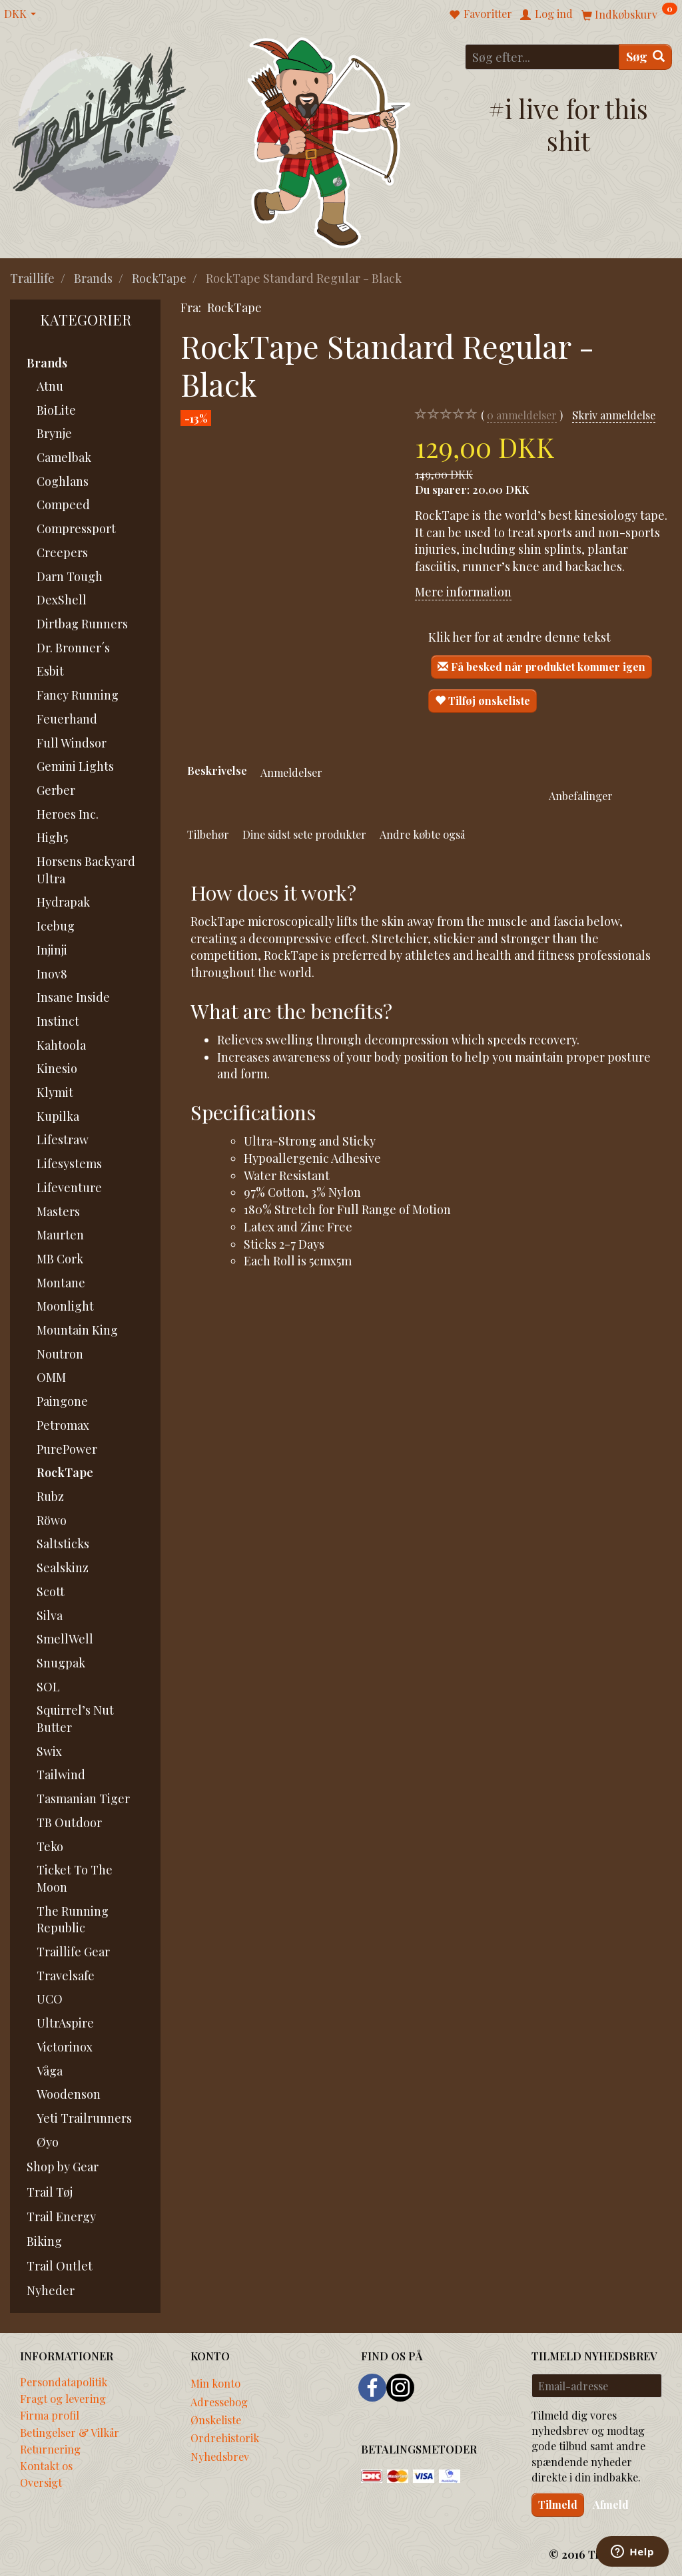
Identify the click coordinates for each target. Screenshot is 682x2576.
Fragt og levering (63, 2398)
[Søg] (645, 57)
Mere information (463, 592)
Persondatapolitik (63, 2381)
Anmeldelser (291, 772)
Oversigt (41, 2482)
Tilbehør (208, 834)
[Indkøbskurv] (629, 14)
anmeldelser (522, 415)
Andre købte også (422, 834)
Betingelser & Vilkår (69, 2432)
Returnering (50, 2449)
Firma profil (49, 2415)
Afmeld (611, 2504)
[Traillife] (99, 126)
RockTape (234, 308)
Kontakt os (46, 2465)
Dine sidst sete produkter (304, 834)
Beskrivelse (217, 770)
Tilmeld (557, 2504)
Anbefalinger (581, 795)
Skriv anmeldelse (613, 414)
